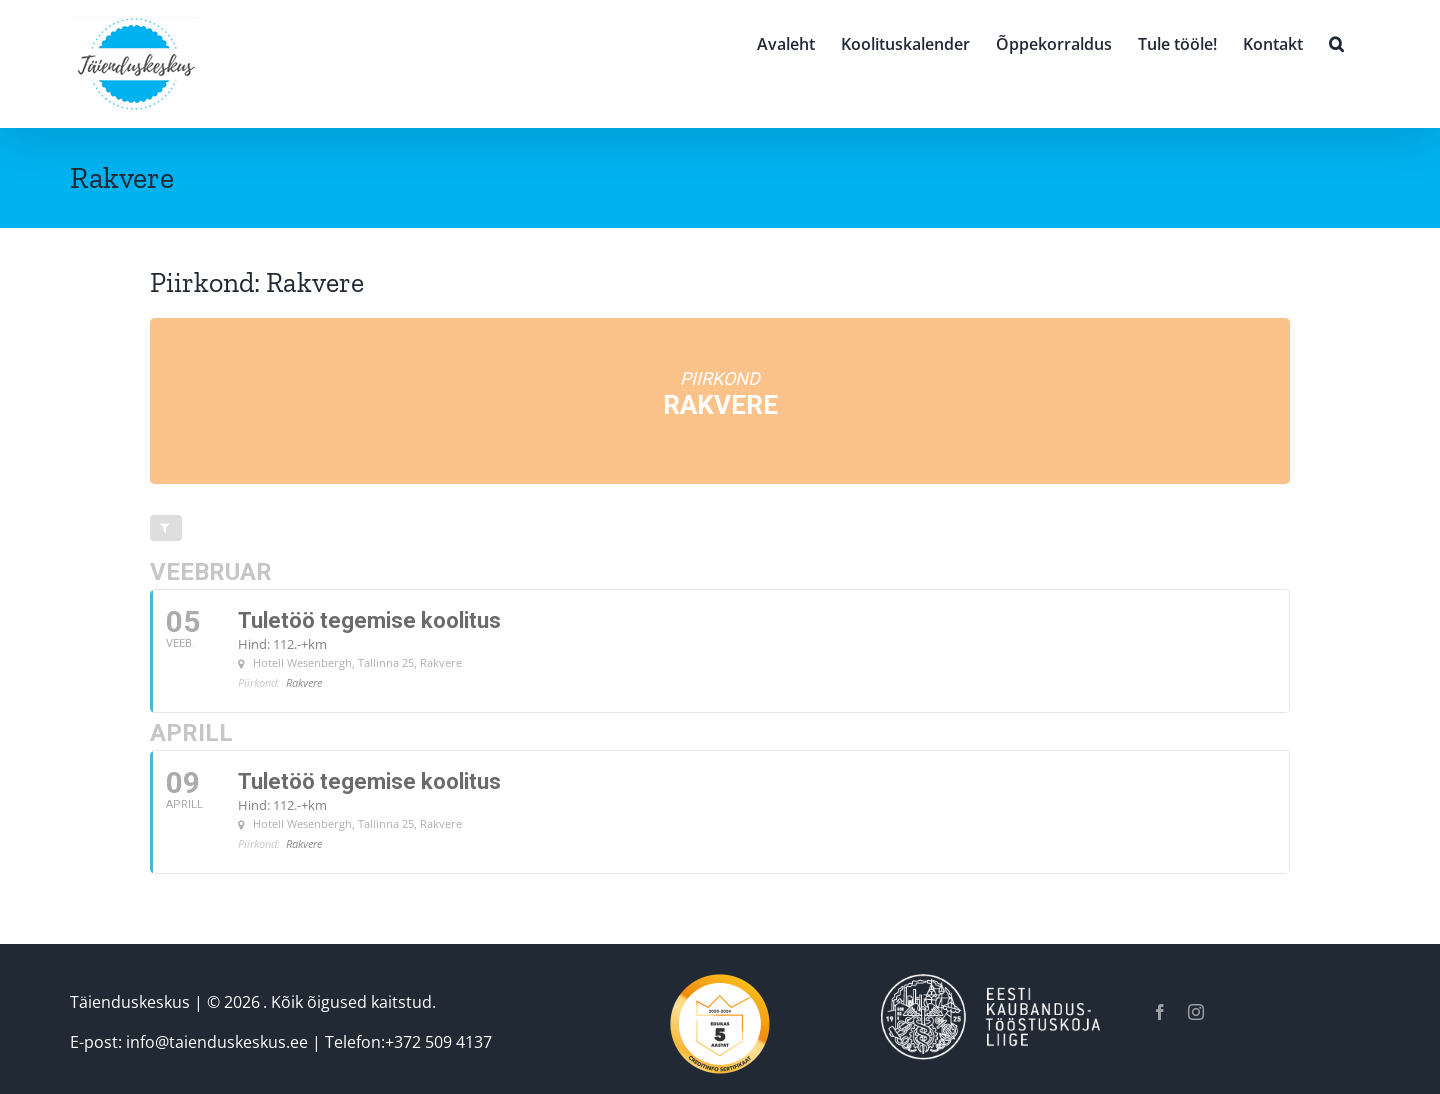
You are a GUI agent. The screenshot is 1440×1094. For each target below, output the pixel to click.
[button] (1336, 42)
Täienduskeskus (130, 1002)
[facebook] (1160, 1012)
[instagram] (1196, 1012)
